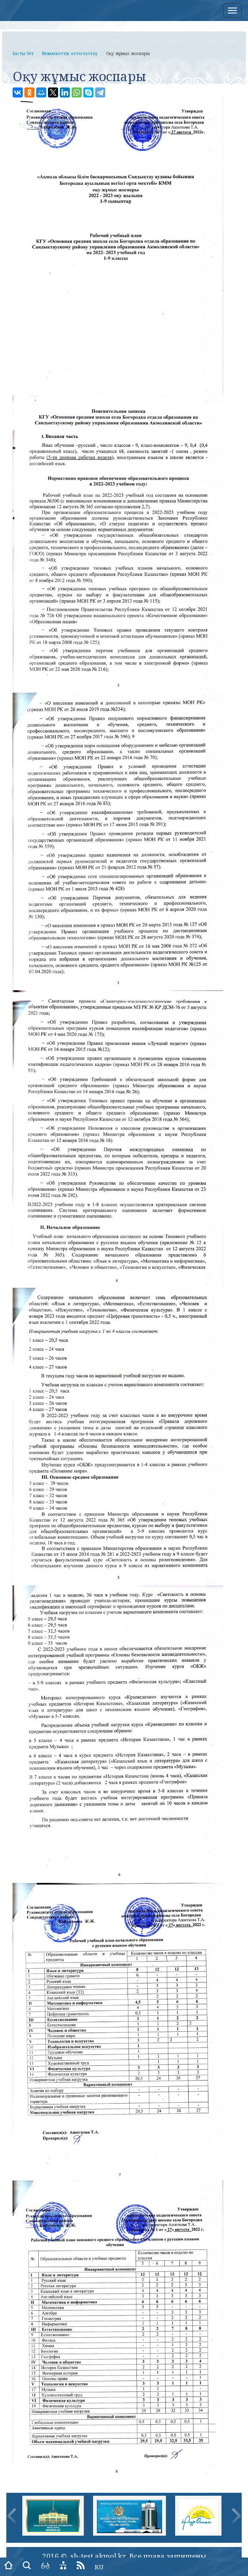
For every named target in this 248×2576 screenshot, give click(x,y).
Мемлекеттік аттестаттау (70, 53)
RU (99, 2567)
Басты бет (23, 53)
